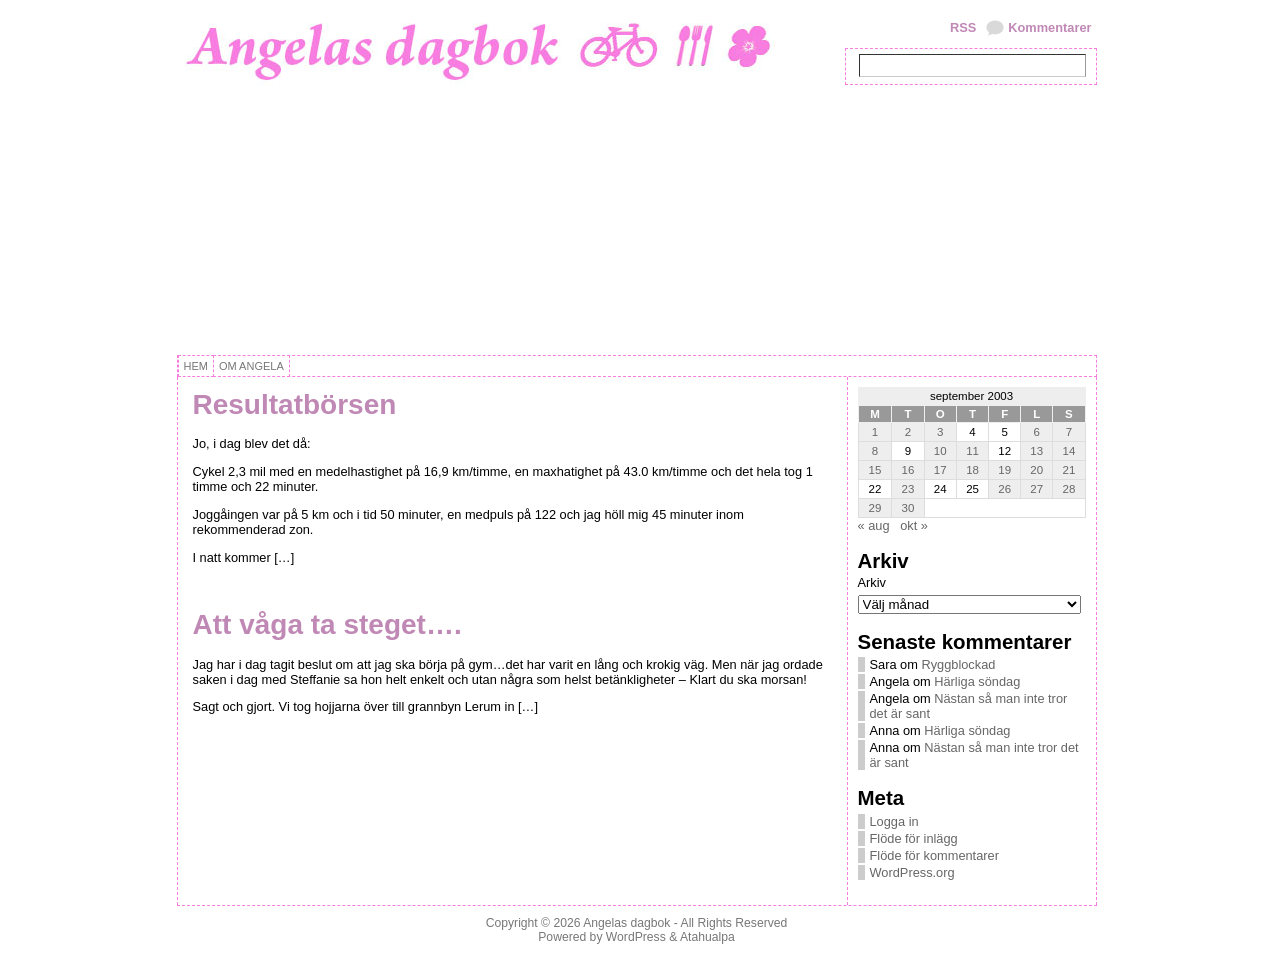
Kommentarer (1049, 27)
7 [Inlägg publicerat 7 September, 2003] (1069, 432)
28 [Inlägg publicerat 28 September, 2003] (1069, 489)
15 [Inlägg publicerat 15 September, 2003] (875, 470)
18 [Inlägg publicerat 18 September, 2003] (972, 470)
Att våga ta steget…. (327, 624)
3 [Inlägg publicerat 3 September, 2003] (940, 432)
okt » (914, 525)
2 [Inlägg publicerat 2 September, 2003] (908, 432)
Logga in (894, 821)
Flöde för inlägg (914, 838)
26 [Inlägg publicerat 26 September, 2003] (1004, 489)
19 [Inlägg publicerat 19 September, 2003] (1004, 470)
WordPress (636, 937)
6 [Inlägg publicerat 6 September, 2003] (1037, 432)
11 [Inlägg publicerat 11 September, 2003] (972, 451)
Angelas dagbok (626, 923)
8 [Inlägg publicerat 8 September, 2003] (875, 451)
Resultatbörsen (295, 404)
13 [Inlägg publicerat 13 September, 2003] (1036, 451)
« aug (874, 525)
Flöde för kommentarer (934, 855)
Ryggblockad (958, 664)
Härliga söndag (977, 681)
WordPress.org (912, 872)
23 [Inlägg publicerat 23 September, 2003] (908, 489)
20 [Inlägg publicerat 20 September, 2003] (1036, 470)
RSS (963, 27)
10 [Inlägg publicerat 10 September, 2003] (940, 451)
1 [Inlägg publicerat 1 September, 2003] (875, 432)
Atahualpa (707, 937)
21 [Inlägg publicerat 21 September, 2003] (1069, 470)
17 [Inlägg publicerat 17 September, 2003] (940, 470)
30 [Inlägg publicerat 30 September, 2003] (908, 508)
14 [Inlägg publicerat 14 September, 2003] (1069, 451)
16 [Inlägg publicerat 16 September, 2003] (908, 470)
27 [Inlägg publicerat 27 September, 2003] (1036, 489)
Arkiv (872, 582)
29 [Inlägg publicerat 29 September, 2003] (875, 508)
